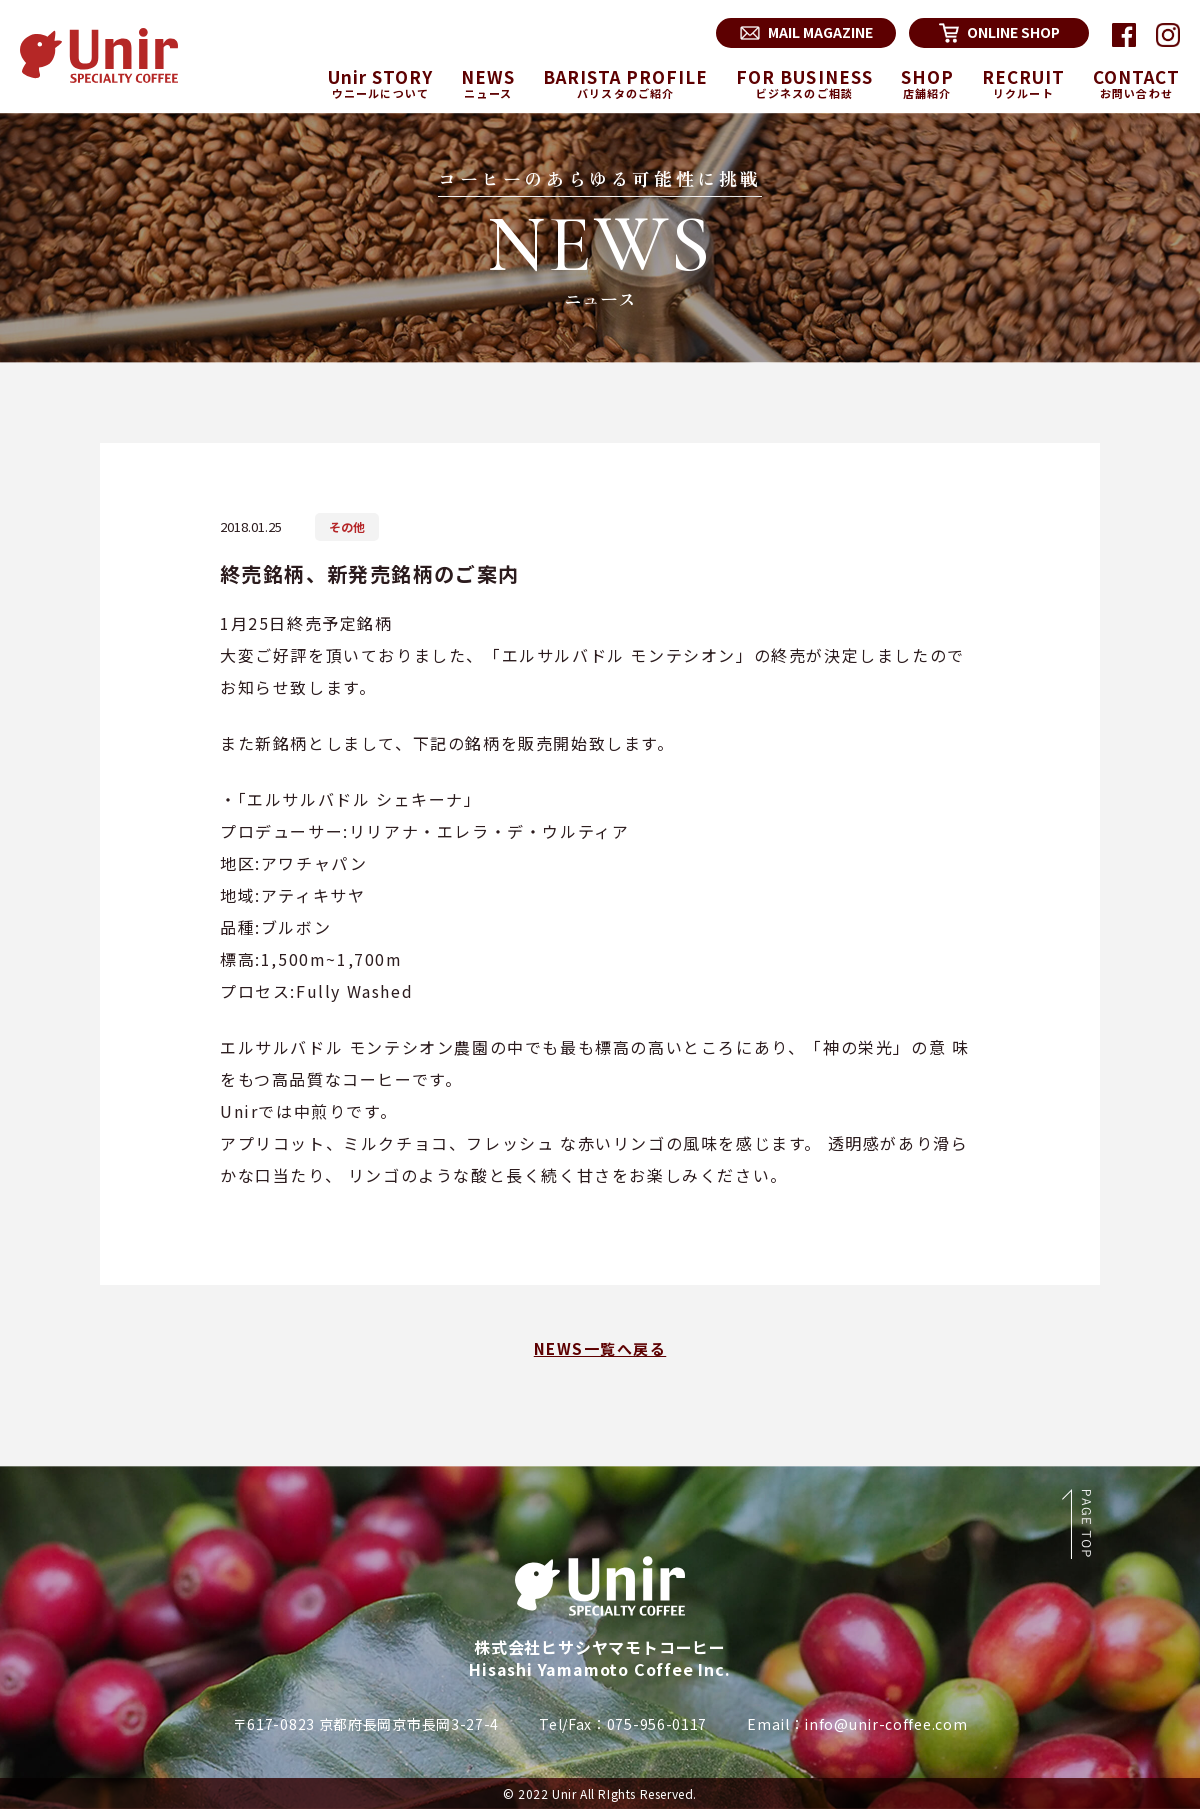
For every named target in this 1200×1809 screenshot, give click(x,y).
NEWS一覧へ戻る (600, 1348)
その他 (347, 526)
